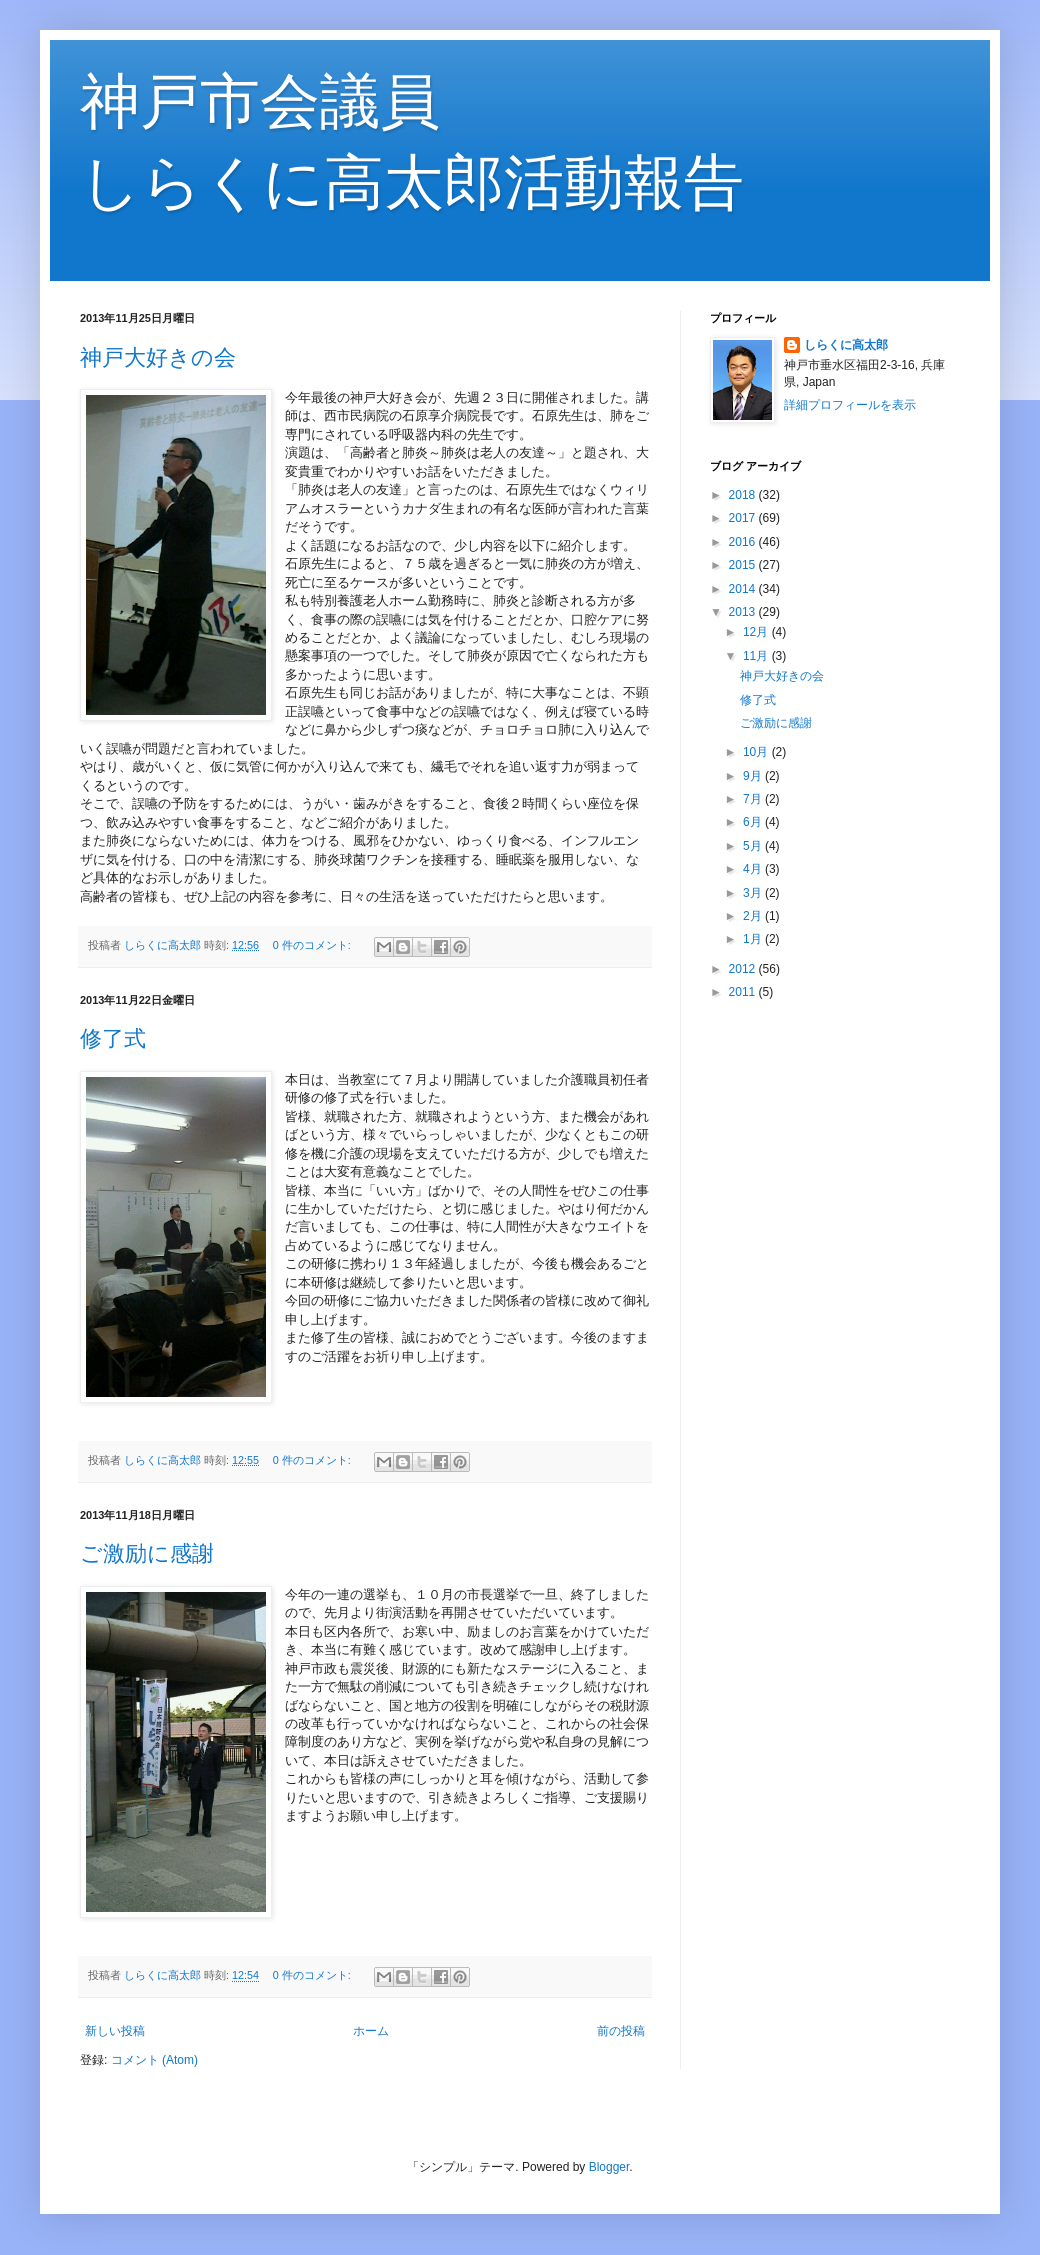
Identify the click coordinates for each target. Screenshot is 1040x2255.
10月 (757, 752)
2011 (744, 992)
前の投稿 (621, 2031)
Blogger (609, 2167)
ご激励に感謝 (147, 1553)
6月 (754, 822)
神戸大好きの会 (158, 357)
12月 (757, 632)
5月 (754, 846)
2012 (744, 969)
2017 (744, 518)
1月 (754, 939)
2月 (754, 916)
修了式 (113, 1038)
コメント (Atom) (154, 2060)
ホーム (371, 2031)
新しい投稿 (115, 2031)
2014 (744, 589)
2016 (744, 542)
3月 (754, 893)
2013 (744, 612)
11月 (757, 656)
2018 (744, 495)
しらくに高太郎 (846, 345)
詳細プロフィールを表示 (850, 405)
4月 (754, 869)
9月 (754, 776)
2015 (744, 565)
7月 (754, 799)
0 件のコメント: (313, 945)
